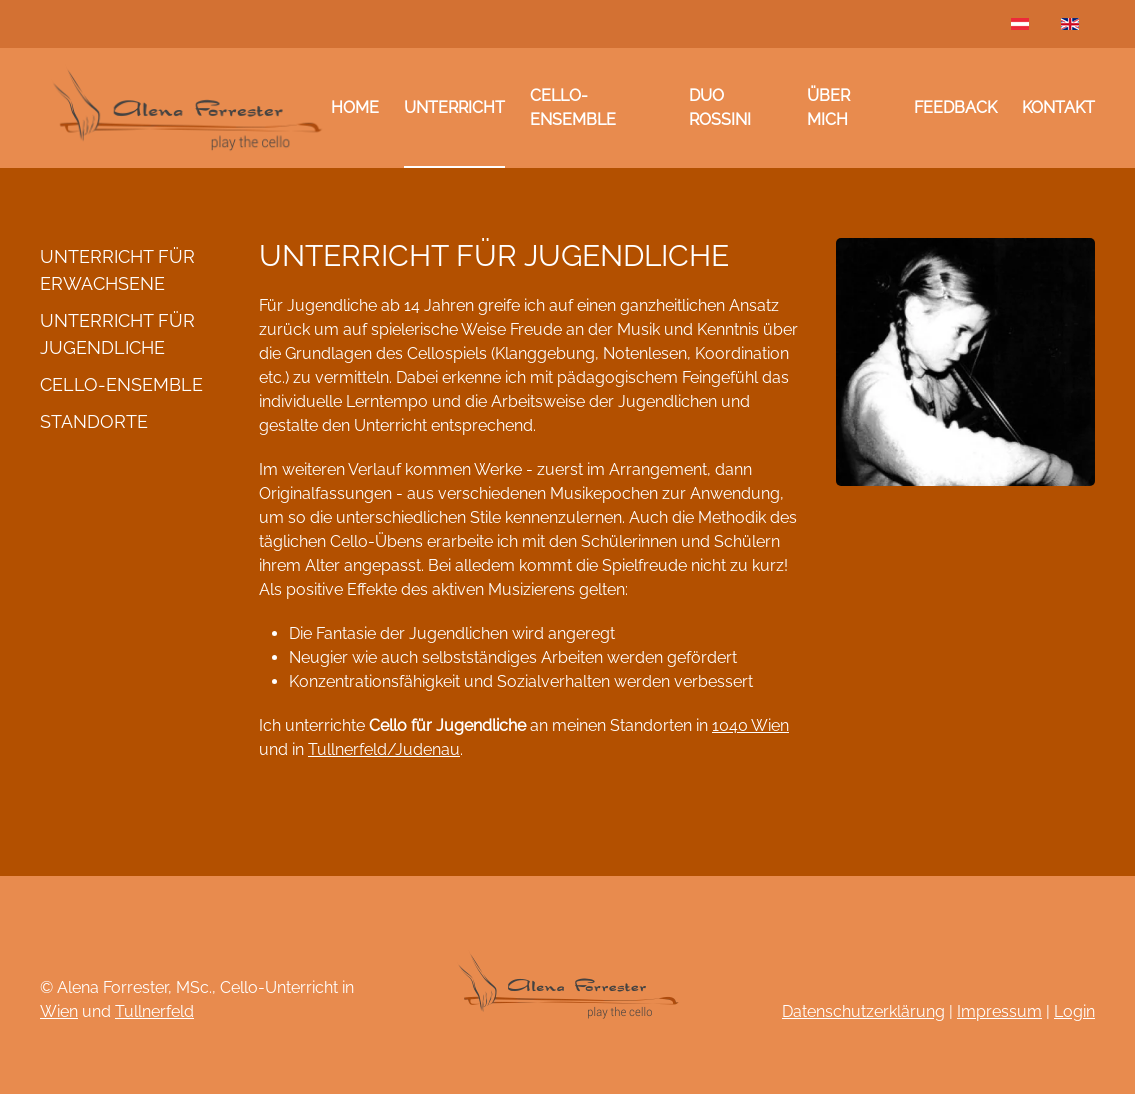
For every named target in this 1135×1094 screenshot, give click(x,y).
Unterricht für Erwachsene (117, 270)
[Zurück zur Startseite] (185, 108)
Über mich (828, 107)
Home (355, 107)
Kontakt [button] (1058, 107)
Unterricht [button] (454, 107)
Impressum (999, 1011)
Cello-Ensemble (573, 107)
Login (1074, 1011)
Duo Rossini (720, 107)
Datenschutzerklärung (863, 1011)
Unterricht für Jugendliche (117, 334)
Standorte (94, 421)
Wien (59, 1011)
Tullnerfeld (154, 1011)
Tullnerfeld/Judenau (384, 749)
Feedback (955, 107)
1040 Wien (750, 725)
